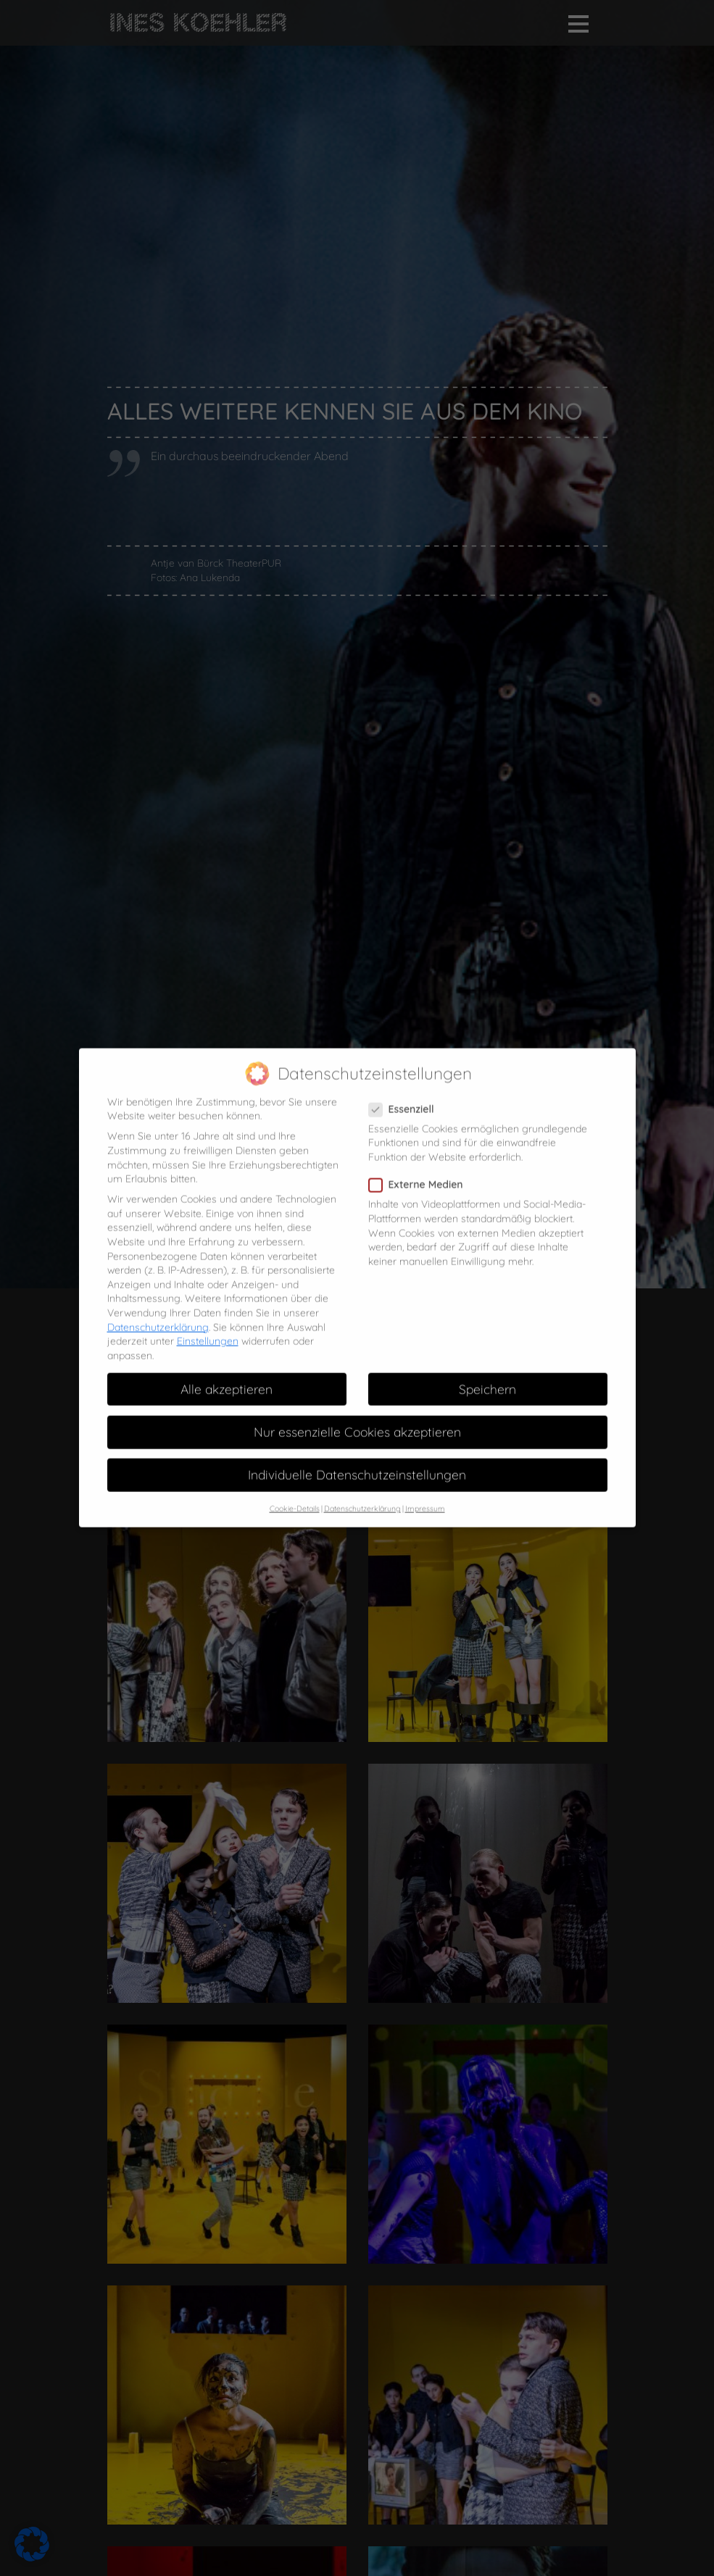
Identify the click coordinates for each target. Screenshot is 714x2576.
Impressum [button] (425, 1495)
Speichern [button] (487, 1375)
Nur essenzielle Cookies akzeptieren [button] (357, 1418)
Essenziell (406, 1095)
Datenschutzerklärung (158, 1313)
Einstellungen (207, 1327)
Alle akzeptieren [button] (226, 1375)
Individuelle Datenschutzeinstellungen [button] (357, 1461)
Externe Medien (420, 1171)
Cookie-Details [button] (295, 1495)
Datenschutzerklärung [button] (362, 1495)
